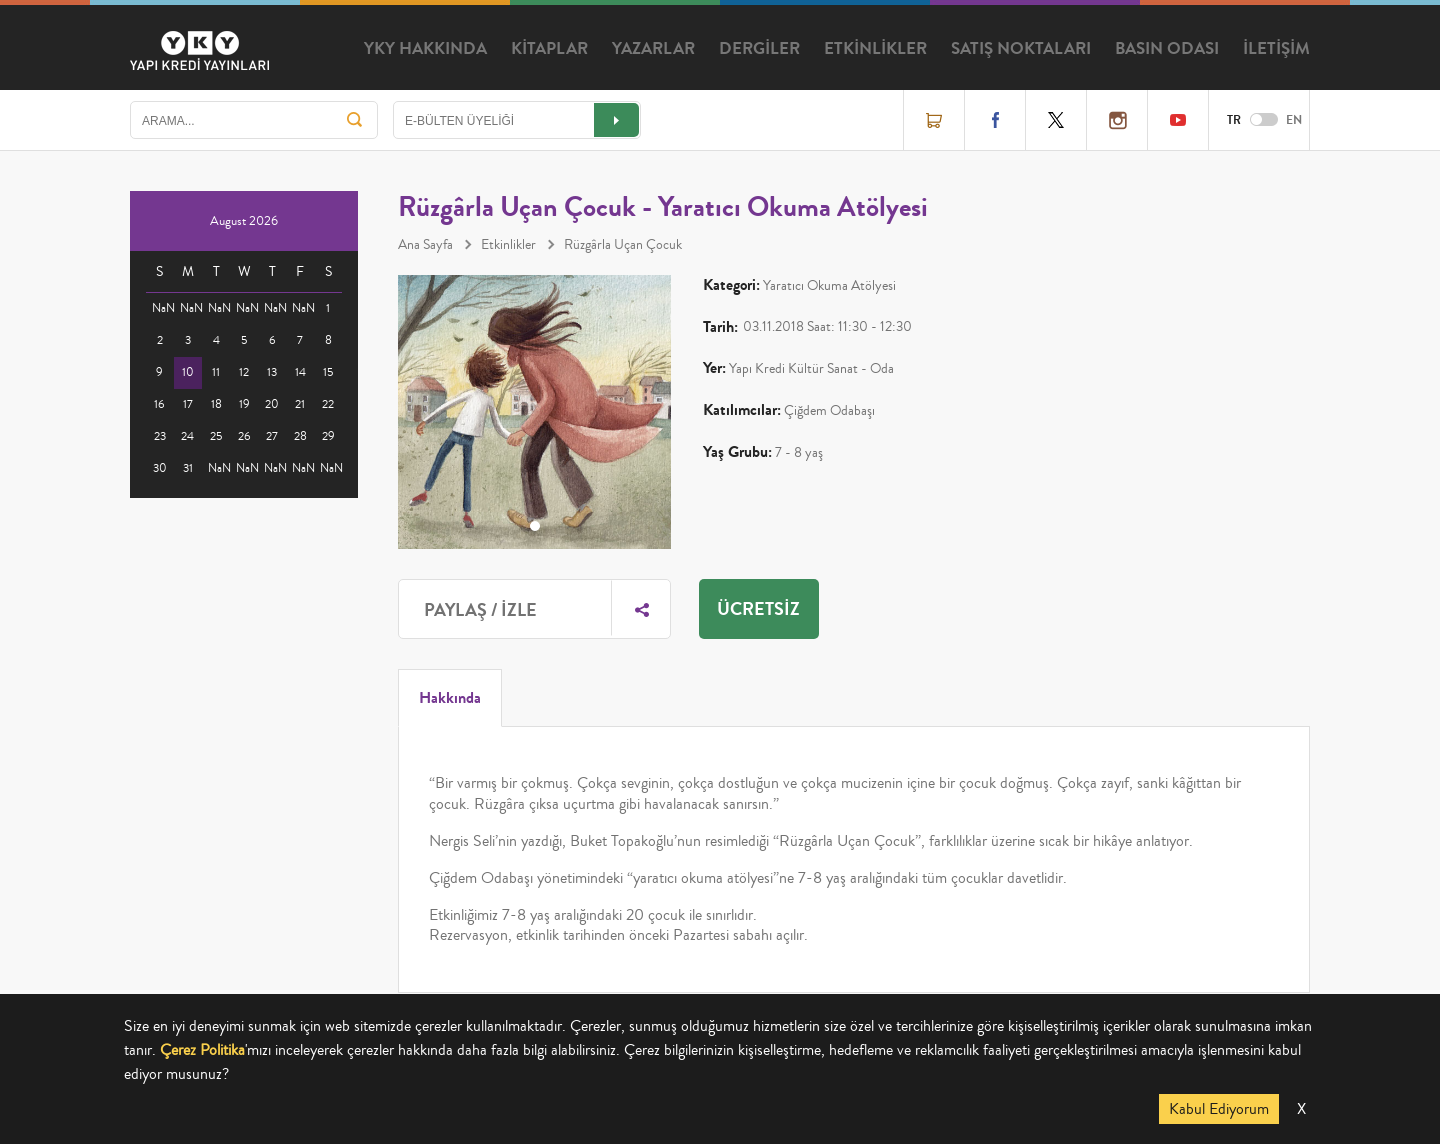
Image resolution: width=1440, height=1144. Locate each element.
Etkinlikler (508, 245)
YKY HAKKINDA (425, 49)
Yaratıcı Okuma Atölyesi (829, 286)
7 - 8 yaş (799, 453)
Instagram (1117, 120)
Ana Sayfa (425, 245)
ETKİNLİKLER (875, 49)
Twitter (1056, 120)
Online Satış (934, 120)
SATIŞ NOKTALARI (1021, 49)
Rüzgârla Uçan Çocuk (623, 245)
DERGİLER (759, 49)
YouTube (1178, 120)
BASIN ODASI (1167, 49)
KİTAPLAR (549, 49)
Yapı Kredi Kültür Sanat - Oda (811, 369)
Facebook (995, 120)
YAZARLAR (653, 49)
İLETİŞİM (1276, 49)
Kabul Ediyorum (1219, 1109)
